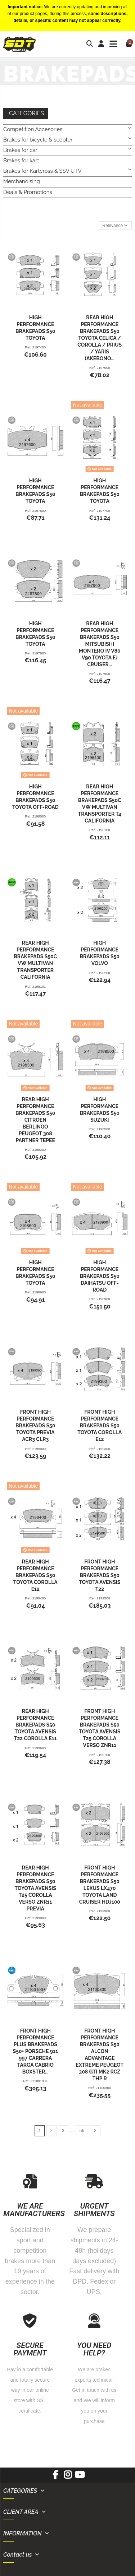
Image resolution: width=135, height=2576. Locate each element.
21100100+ (39, 2081)
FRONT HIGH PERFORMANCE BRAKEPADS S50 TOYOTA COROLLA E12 (99, 1425)
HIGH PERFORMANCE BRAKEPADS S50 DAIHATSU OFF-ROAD (100, 1276)
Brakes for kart (21, 160)
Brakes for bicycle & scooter (38, 139)
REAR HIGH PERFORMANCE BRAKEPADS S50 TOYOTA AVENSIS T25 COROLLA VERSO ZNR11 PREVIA (35, 1888)
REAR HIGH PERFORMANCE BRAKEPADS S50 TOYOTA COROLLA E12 (35, 1575)
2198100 (103, 830)
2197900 (103, 674)
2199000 (39, 1449)
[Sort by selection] (115, 225)
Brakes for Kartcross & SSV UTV (42, 171)
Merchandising (21, 181)
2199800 (39, 1918)
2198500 (103, 1129)
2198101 (39, 986)
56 (82, 2130)
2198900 (103, 1299)
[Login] (101, 44)
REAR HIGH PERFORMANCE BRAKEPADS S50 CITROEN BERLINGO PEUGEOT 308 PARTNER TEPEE (35, 1120)
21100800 (103, 2088)
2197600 (39, 511)
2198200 (103, 973)
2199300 (103, 1449)
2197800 (39, 653)
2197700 (103, 511)
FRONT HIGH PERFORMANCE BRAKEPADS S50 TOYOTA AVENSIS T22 (99, 1575)
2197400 (39, 347)
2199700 (103, 1755)
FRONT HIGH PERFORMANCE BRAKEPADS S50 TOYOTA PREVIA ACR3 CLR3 (35, 1425)
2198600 (39, 1292)
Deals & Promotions (27, 192)
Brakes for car (20, 150)
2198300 (39, 1150)
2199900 (103, 1911)
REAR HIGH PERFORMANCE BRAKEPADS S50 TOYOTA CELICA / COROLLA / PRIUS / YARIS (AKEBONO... (99, 338)
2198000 (39, 816)
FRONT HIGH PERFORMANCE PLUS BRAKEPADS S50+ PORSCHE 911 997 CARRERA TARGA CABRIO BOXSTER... (35, 2051)
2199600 (39, 1748)
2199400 (39, 1598)
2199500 (103, 1598)
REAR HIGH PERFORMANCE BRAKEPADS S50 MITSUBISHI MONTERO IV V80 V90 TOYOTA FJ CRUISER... (100, 644)
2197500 (103, 368)
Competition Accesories (32, 129)
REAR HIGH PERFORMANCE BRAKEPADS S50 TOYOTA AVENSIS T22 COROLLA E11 (35, 1724)
